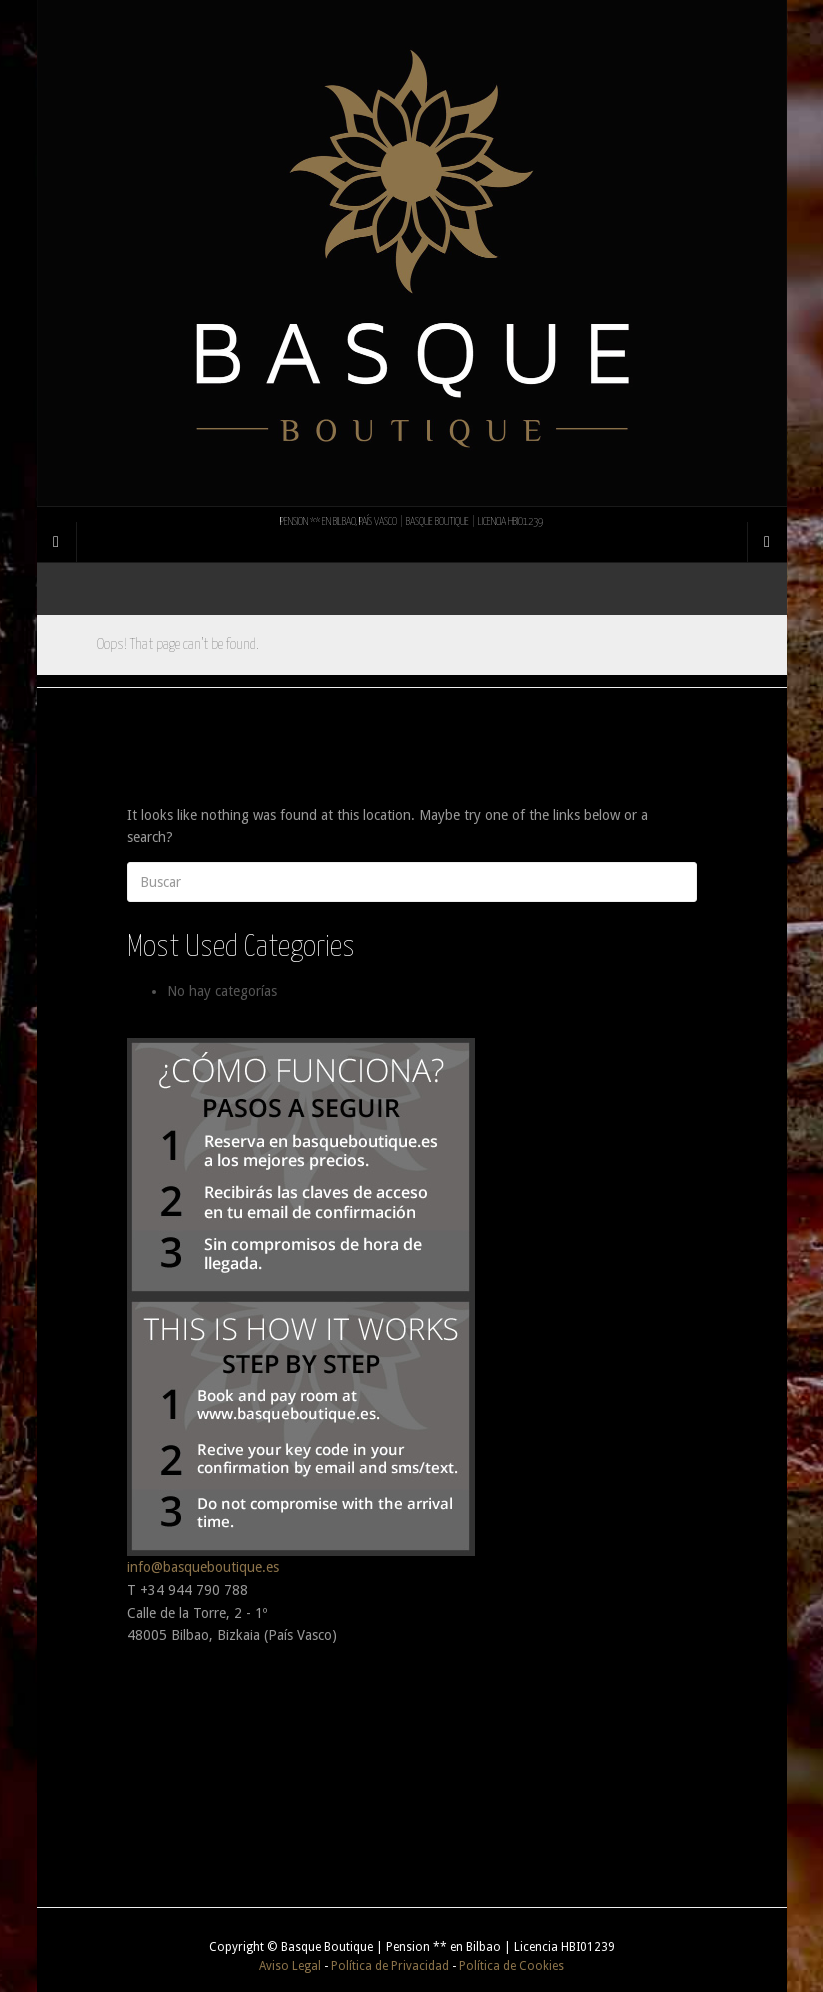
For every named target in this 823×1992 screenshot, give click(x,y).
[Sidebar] (57, 542)
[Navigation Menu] (767, 542)
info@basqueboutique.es (203, 1567)
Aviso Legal (290, 1966)
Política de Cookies (511, 1966)
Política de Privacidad (390, 1966)
